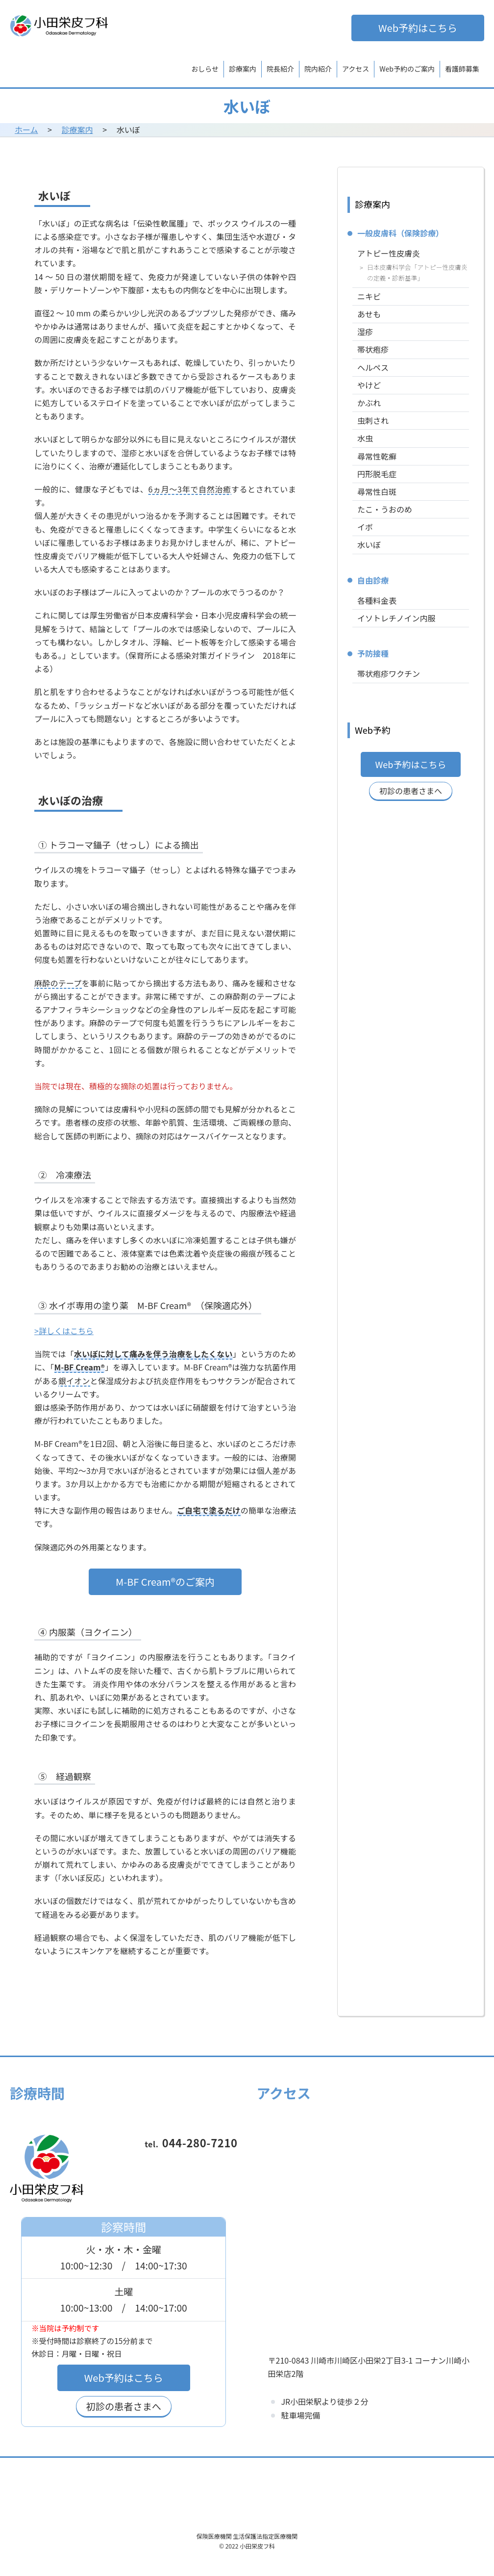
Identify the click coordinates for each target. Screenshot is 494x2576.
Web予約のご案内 (407, 69)
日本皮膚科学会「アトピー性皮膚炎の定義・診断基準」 (417, 272)
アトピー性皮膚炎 (388, 253)
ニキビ (369, 296)
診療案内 (242, 69)
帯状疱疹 (373, 349)
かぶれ (369, 403)
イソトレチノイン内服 (396, 618)
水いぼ (369, 544)
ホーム (26, 129)
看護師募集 (462, 69)
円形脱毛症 (376, 474)
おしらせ (205, 69)
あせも (369, 314)
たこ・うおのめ (384, 509)
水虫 (365, 438)
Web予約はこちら (417, 28)
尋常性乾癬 (376, 456)
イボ (365, 527)
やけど (369, 385)
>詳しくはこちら (64, 1331)
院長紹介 (280, 69)
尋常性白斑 (376, 491)
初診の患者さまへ (410, 791)
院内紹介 (318, 69)
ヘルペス (373, 367)
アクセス (355, 69)
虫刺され (373, 420)
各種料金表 (376, 600)
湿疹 (365, 331)
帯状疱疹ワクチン (388, 673)
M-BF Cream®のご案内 (165, 1581)
